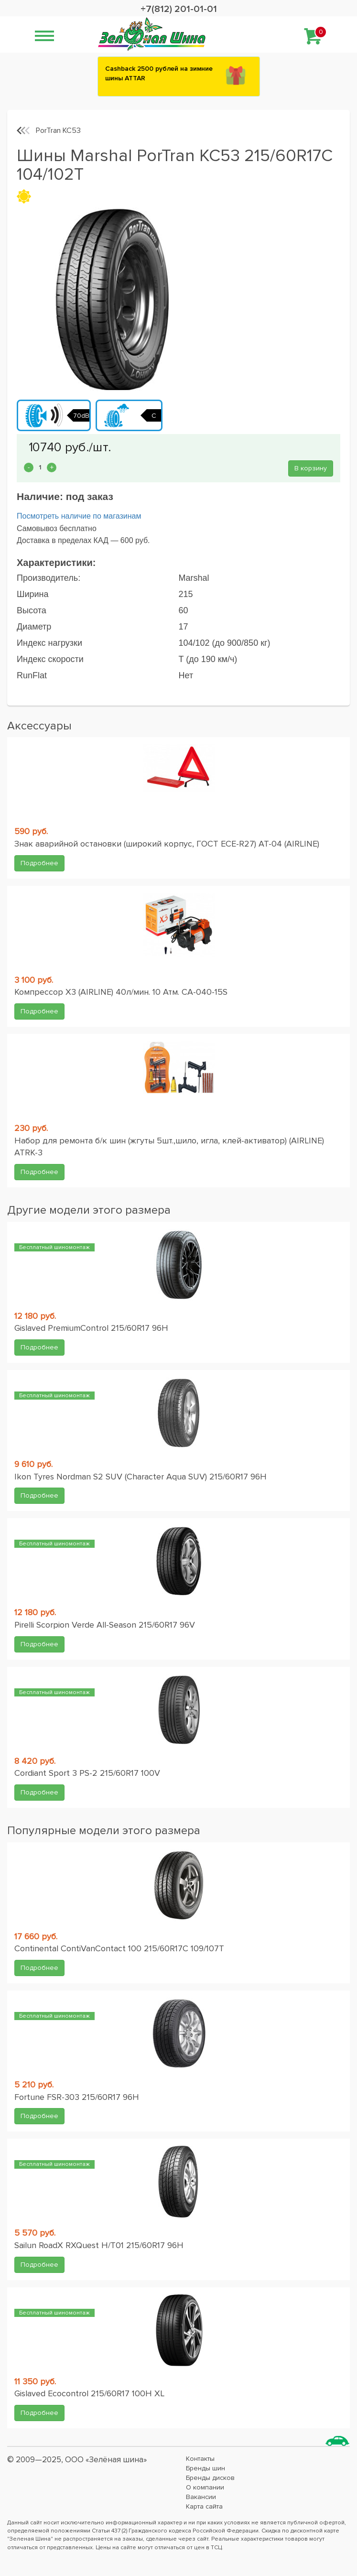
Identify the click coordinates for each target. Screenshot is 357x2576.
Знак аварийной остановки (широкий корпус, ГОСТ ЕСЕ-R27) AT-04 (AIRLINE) (166, 843)
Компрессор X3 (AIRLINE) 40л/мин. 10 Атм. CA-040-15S (120, 992)
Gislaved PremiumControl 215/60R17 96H (91, 1328)
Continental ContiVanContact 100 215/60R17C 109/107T (119, 1948)
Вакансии (201, 2497)
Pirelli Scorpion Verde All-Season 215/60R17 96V (104, 1625)
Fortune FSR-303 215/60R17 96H (76, 2097)
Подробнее (39, 863)
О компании (205, 2487)
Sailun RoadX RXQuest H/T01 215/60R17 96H (99, 2245)
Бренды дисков (210, 2478)
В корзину (310, 468)
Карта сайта (204, 2506)
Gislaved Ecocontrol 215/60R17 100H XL (89, 2393)
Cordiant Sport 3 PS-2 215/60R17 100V (87, 1773)
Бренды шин (205, 2468)
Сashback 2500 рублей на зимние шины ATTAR (159, 73)
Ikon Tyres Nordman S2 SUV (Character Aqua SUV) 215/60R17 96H (140, 1476)
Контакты (200, 2459)
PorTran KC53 (58, 130)
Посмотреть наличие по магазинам (79, 516)
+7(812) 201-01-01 (179, 9)
